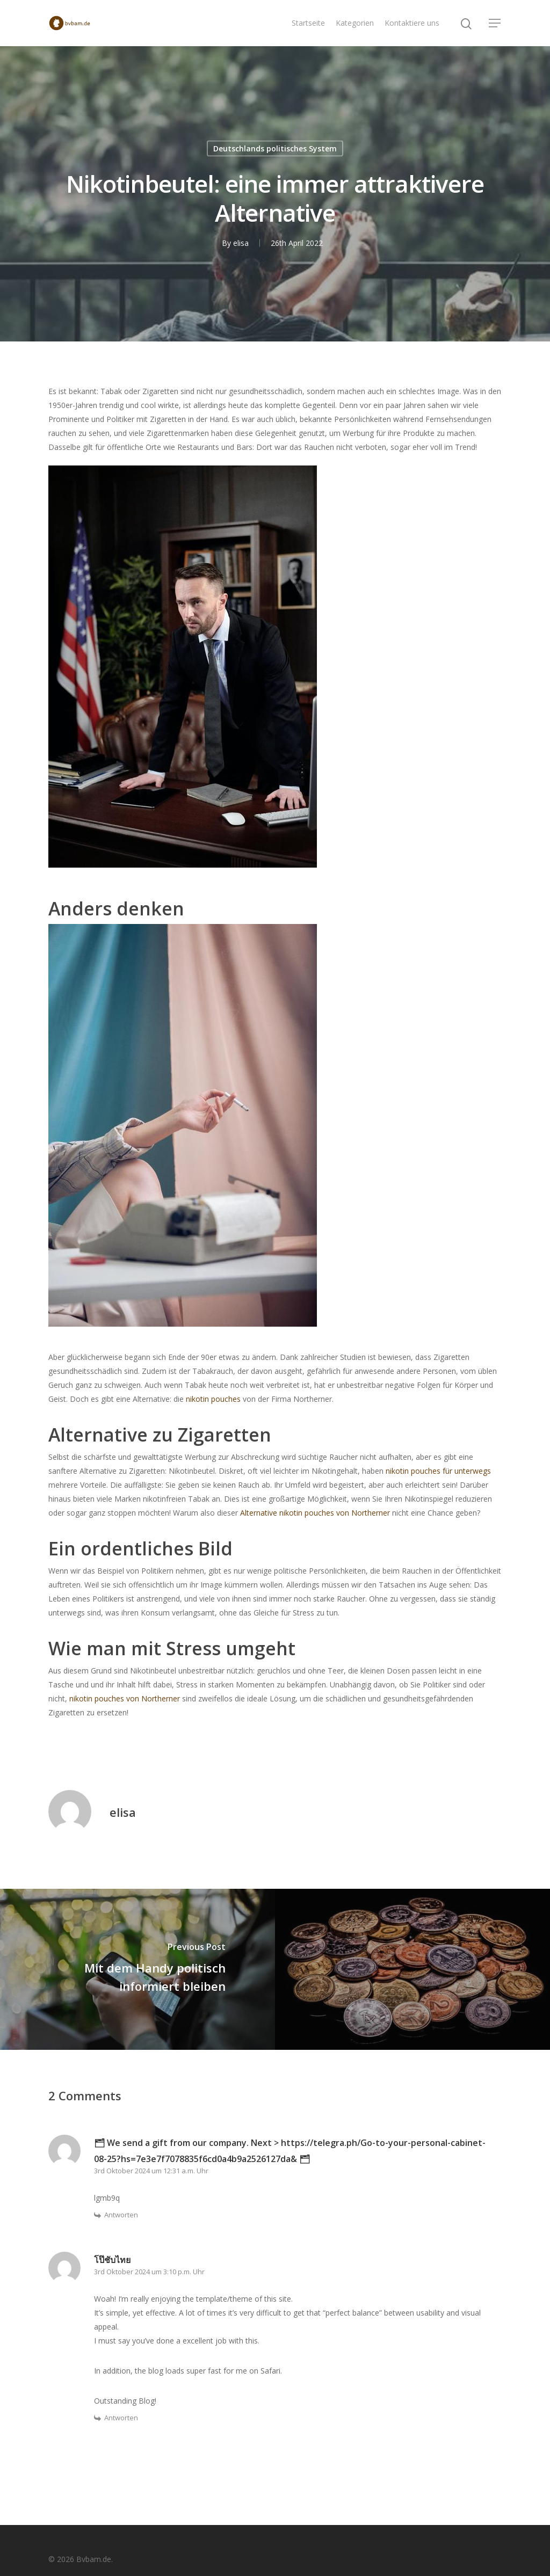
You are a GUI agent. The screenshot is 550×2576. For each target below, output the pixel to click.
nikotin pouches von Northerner (124, 1698)
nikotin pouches (213, 1399)
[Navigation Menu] (495, 23)
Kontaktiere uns (412, 23)
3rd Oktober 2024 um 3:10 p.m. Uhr (149, 2271)
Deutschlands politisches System (275, 148)
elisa (241, 243)
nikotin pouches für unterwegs (438, 1471)
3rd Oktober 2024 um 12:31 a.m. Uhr (151, 2170)
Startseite (308, 23)
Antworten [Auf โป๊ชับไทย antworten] (121, 2417)
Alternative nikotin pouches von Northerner (315, 1513)
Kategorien (355, 23)
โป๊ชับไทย (112, 2260)
